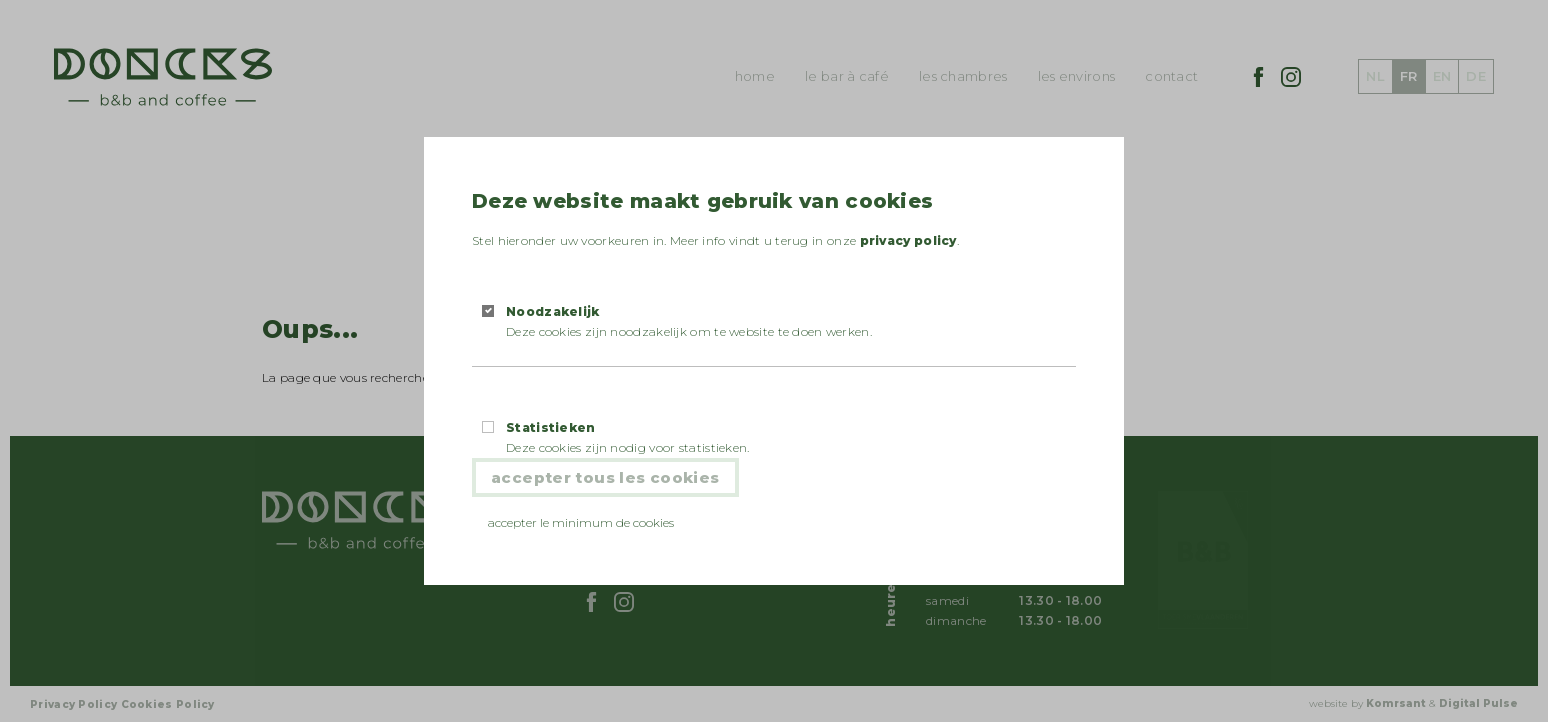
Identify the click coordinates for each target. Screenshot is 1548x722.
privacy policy (908, 240)
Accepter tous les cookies (605, 477)
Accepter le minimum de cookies (581, 522)
